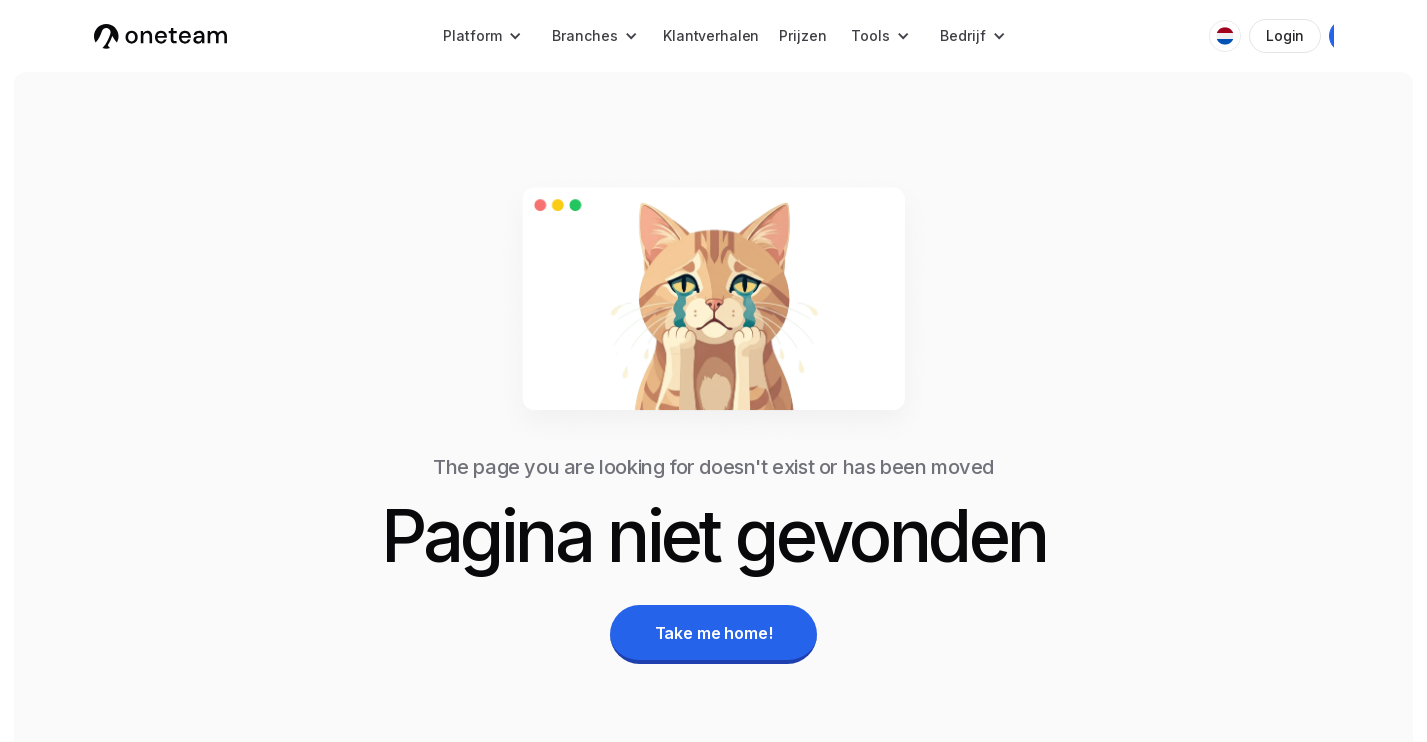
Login (1285, 35)
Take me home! (714, 633)
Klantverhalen (711, 35)
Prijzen (802, 35)
